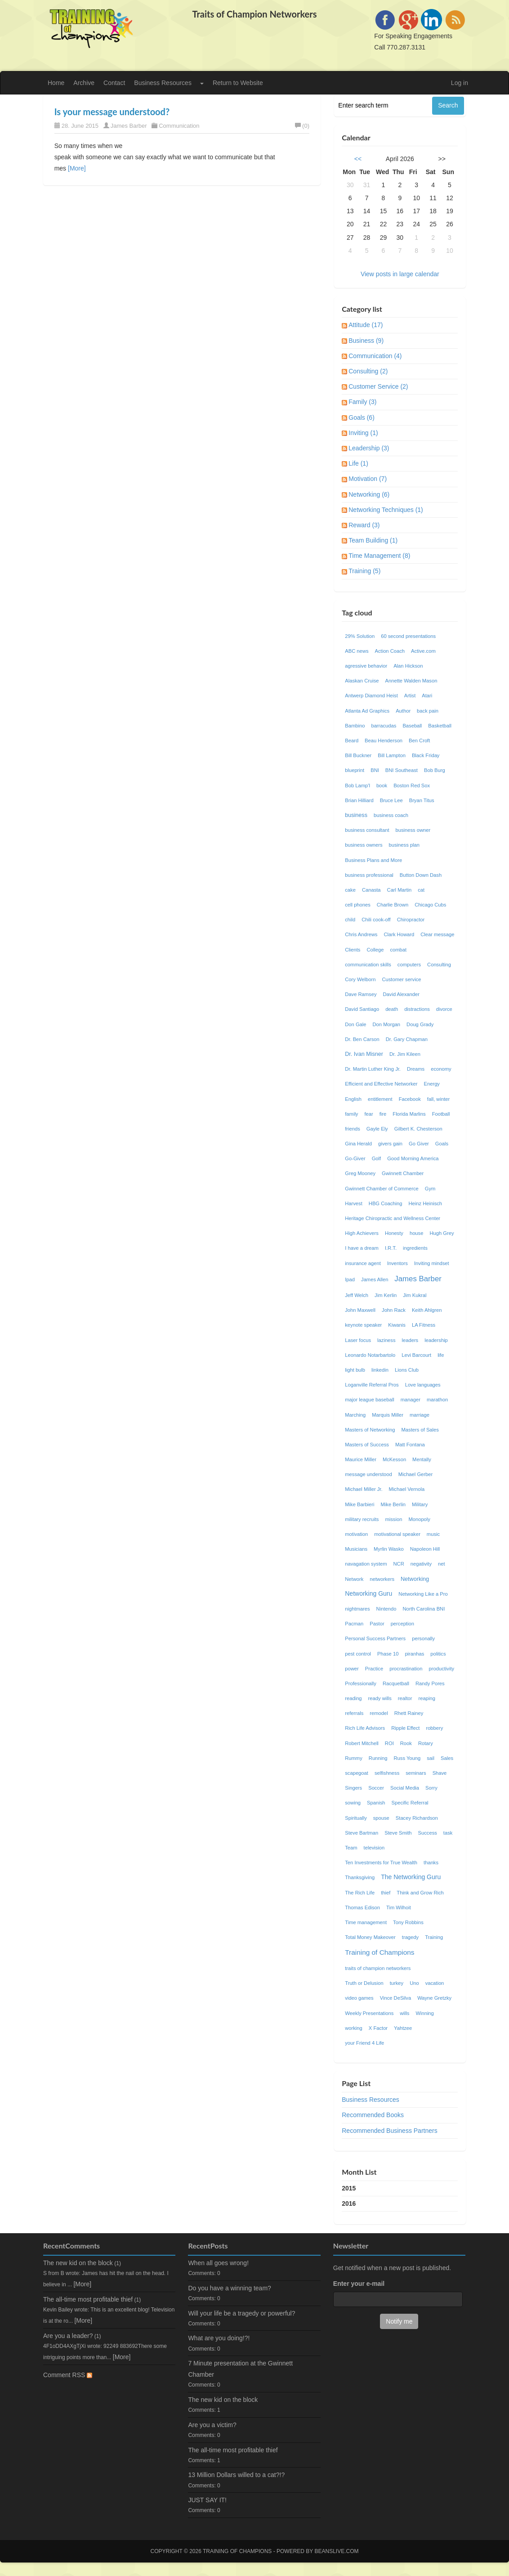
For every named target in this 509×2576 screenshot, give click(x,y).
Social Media (404, 1788)
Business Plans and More (373, 860)
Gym (430, 1188)
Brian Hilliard (359, 800)
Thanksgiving (360, 1877)
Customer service (401, 979)
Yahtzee (403, 2028)
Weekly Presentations (369, 2013)
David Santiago (362, 1009)
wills (404, 2013)
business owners (363, 845)
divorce (444, 1009)
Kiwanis (397, 1325)
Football (441, 1114)
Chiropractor (411, 919)
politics (438, 1653)
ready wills (380, 1698)
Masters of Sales (420, 1429)
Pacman (354, 1623)
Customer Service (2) (378, 386)
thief (385, 1892)
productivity (442, 1668)
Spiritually (356, 1818)
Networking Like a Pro (422, 1594)
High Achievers (362, 1233)
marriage (419, 1415)
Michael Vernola (407, 1489)
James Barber (129, 125)
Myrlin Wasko (389, 1549)
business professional (369, 875)
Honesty (394, 1233)
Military (420, 1504)
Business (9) (366, 340)
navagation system (366, 1563)
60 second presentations (408, 636)
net (442, 1563)
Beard (351, 740)
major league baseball (369, 1399)
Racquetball (396, 1683)
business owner (413, 830)
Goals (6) (361, 417)
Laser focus (358, 1340)
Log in (459, 82)
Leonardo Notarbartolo (370, 1355)
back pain (427, 711)
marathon (437, 1399)
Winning (424, 2013)
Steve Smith (397, 1833)
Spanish (376, 1802)
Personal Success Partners (375, 1638)
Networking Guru (368, 1593)
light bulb (355, 1370)
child (350, 919)
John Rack (394, 1310)
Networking (415, 1579)
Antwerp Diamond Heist (371, 695)
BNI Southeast (401, 770)
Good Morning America (412, 1158)
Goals (441, 1143)
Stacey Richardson (417, 1818)
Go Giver (419, 1143)
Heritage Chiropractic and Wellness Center (392, 1218)
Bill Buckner (358, 755)
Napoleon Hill (425, 1549)
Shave (440, 1773)
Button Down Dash (421, 875)
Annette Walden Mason (411, 680)
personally (423, 1638)
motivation (356, 1534)
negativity (421, 1563)
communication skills (368, 964)
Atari (427, 695)
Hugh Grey (441, 1233)
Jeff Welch (356, 1295)
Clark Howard (399, 934)
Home (56, 82)
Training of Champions (379, 1952)
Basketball (439, 725)
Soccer (376, 1788)
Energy (432, 1083)
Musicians (356, 1549)
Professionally (360, 1683)
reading (353, 1698)
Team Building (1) (372, 540)
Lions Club (407, 1370)
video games (359, 1998)
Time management (366, 1922)
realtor (405, 1698)
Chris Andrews (361, 934)
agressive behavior (366, 666)
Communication (179, 125)
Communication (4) (375, 355)
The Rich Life (360, 1892)
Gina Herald (358, 1143)
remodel (379, 1713)
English (353, 1099)
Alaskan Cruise (362, 680)
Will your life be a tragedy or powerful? (241, 2313)
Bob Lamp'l (357, 785)
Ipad (350, 1279)
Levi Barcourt (416, 1355)
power (351, 1668)
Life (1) (358, 463)
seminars (416, 1773)
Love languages (423, 1384)
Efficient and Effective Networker (381, 1083)
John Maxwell (360, 1310)
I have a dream (362, 1248)
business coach (391, 815)
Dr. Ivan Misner (364, 1054)
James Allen (374, 1279)
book (381, 785)
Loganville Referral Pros (371, 1384)
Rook (406, 1743)
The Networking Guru (411, 1876)
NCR (398, 1563)
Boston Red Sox (411, 785)
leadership (436, 1340)
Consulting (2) (368, 371)
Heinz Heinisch (425, 1203)
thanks (431, 1862)
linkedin (379, 1370)
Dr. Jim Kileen (404, 1054)
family (351, 1114)
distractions (417, 1009)
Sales (447, 1758)
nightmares (357, 1608)
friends (352, 1128)
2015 (349, 2188)
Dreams (415, 1069)
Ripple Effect (405, 1728)
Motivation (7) (367, 478)
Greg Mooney (360, 1173)
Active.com (423, 651)
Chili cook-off (376, 919)
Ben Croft (419, 740)
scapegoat (356, 1773)
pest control (358, 1653)
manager (410, 1399)
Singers (353, 1788)
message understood (368, 1474)
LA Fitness (423, 1325)
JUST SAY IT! (207, 2500)
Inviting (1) (363, 432)
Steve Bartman (361, 1833)
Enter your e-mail (358, 2283)
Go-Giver (355, 1158)
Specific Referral (410, 1802)
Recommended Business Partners (389, 2130)
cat (421, 890)
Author (403, 711)
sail (430, 1758)
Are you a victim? (212, 2424)
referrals (354, 1713)
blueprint (354, 770)
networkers (382, 1579)
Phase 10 (387, 1653)
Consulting (439, 964)
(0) (302, 125)
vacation (434, 1983)
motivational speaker (397, 1534)
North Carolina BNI (423, 1608)
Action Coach (390, 651)
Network (354, 1579)
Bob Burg (434, 770)
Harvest (353, 1203)
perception (402, 1623)
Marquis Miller (387, 1415)
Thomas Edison (362, 1907)
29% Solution (360, 636)
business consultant (367, 830)
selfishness (387, 1773)
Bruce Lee (391, 800)
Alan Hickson (408, 666)
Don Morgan (387, 1024)
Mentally (421, 1459)
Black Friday (426, 755)
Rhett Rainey (409, 1713)
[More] (77, 168)
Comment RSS (67, 2375)
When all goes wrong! (218, 2262)
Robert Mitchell (362, 1743)
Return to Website (238, 82)
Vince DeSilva (395, 1998)
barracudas (383, 725)
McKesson (394, 1459)
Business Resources (163, 82)
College (375, 949)
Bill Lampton (392, 755)
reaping (427, 1698)
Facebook (410, 1099)
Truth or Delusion (364, 1983)
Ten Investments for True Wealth (381, 1862)
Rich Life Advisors (365, 1728)
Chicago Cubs (430, 904)
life (441, 1355)
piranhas (414, 1653)
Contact (114, 82)
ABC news (356, 651)
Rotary (425, 1743)
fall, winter (438, 1099)
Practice (374, 1668)
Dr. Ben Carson (362, 1039)
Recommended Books (373, 2114)
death (391, 1009)
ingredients (415, 1248)
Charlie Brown (392, 904)
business (356, 815)
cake (350, 890)
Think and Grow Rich (420, 1892)
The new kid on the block (78, 2262)
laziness (386, 1340)
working (353, 2028)
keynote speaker (363, 1325)
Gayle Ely (377, 1128)
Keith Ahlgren (427, 1310)
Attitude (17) (365, 324)
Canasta (371, 890)
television (374, 1847)
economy (441, 1069)
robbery (434, 1728)
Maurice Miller (360, 1459)
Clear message (437, 934)
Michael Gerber (415, 1474)
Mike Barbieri (359, 1504)
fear (368, 1114)
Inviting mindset (431, 1263)
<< (358, 158)
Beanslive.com (336, 2551)
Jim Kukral (414, 1295)
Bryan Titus (421, 800)
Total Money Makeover (370, 1937)
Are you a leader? (68, 2335)
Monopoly (419, 1519)
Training (434, 1937)
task (448, 1833)
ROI (389, 1743)
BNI (375, 770)
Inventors (397, 1263)
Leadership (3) (368, 448)
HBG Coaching (385, 1203)
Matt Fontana (410, 1444)
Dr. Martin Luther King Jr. (373, 1069)
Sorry (431, 1788)
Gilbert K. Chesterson (418, 1128)
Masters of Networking (370, 1429)
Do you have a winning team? (229, 2288)
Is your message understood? (112, 111)
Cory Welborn (360, 979)
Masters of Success (367, 1444)
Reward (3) (364, 525)
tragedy (410, 1937)
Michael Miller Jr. (363, 1489)
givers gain (390, 1143)
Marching (355, 1415)
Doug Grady (419, 1024)
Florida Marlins (409, 1114)
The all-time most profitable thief (88, 2299)
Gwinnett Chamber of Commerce (382, 1188)
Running (378, 1758)
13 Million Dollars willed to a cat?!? (236, 2474)
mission (393, 1519)
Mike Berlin (393, 1504)
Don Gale (355, 1024)
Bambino (355, 725)
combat (398, 949)
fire (383, 1114)
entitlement (380, 1099)
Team (351, 1847)
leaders (410, 1340)
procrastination (405, 1668)
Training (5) (364, 570)
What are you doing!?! (219, 2338)
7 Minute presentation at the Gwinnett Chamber (240, 2369)
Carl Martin (399, 890)
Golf (376, 1158)
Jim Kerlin (386, 1295)
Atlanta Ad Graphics (367, 711)
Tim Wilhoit (398, 1907)
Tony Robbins (408, 1922)
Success (427, 1833)
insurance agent (363, 1263)
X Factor (378, 2028)
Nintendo (386, 1608)
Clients (352, 949)
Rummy (353, 1758)
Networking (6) (368, 494)
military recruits (362, 1519)
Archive (83, 82)
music (433, 1534)
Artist (409, 695)
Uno (414, 1983)
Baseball (412, 725)
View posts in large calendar (400, 274)
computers (409, 964)
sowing (353, 1802)
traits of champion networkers (378, 1968)
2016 (349, 2203)
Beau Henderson (383, 740)
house (416, 1233)
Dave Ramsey (360, 994)
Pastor (377, 1623)
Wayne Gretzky (434, 1998)
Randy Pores (430, 1683)
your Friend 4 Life (364, 2043)
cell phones (358, 904)
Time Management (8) (379, 555)
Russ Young (406, 1758)
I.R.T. (391, 1248)
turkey (396, 1983)
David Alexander (401, 994)
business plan (404, 845)
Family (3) (362, 401)
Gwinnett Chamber (403, 1173)
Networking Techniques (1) (385, 509)
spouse (381, 1818)
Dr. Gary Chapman (407, 1039)
